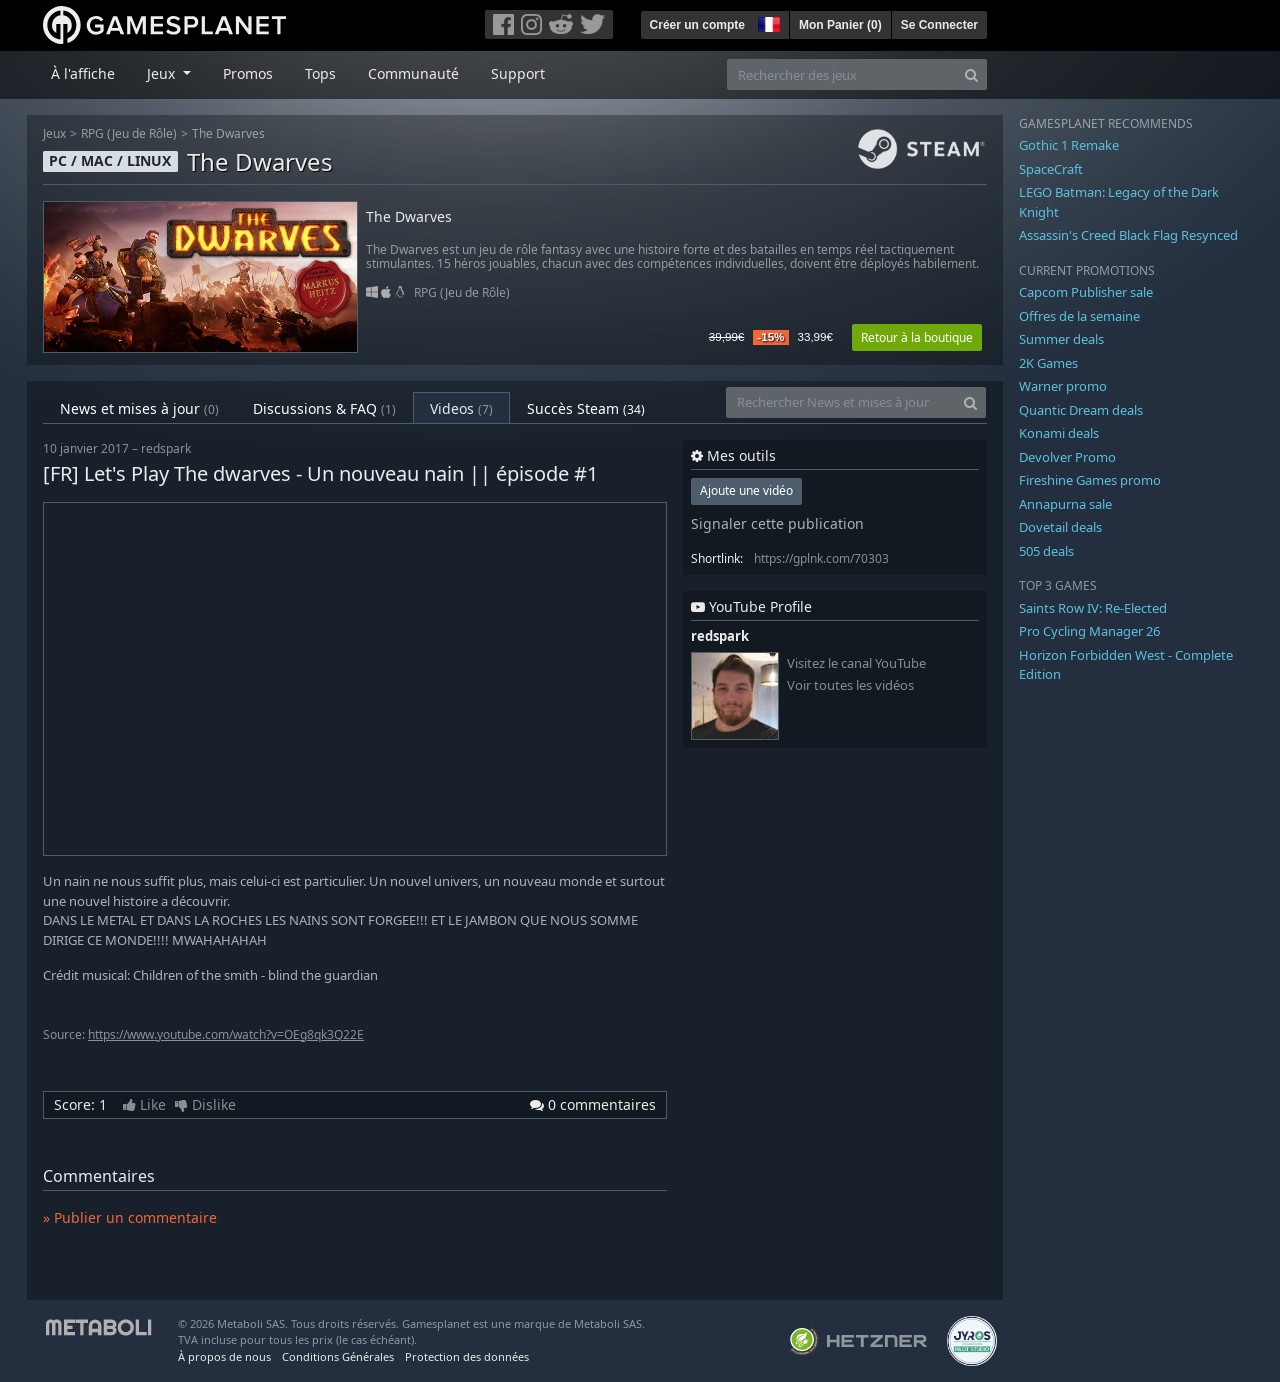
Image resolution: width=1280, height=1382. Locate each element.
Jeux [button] (163, 73)
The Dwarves (228, 133)
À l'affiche (83, 73)
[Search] (971, 74)
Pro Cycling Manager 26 (1089, 631)
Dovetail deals (1060, 527)
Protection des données (467, 1356)
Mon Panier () (840, 25)
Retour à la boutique (917, 337)
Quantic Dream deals (1081, 410)
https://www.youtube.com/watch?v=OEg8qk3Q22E (226, 1034)
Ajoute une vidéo (746, 490)
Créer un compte (697, 25)
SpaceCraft (1051, 169)
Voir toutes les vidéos (850, 685)
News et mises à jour (139, 408)
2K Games (1048, 363)
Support (518, 73)
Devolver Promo (1067, 457)
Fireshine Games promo (1090, 480)
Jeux (54, 133)
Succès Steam (586, 408)
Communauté (413, 73)
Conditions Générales (338, 1356)
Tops (320, 73)
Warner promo (1063, 386)
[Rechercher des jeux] (842, 74)
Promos (248, 73)
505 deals (1046, 551)
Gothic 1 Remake (1069, 145)
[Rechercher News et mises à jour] (841, 402)
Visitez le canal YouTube (856, 663)
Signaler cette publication (777, 523)
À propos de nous (224, 1356)
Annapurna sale (1065, 504)
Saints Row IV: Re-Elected (1093, 608)
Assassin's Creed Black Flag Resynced (1128, 235)
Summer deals (1061, 339)
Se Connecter (939, 25)
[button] (767, 22)
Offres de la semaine (1079, 316)
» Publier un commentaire (130, 1217)
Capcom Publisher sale (1086, 292)
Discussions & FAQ (324, 408)
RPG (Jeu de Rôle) (129, 133)
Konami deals (1059, 433)
